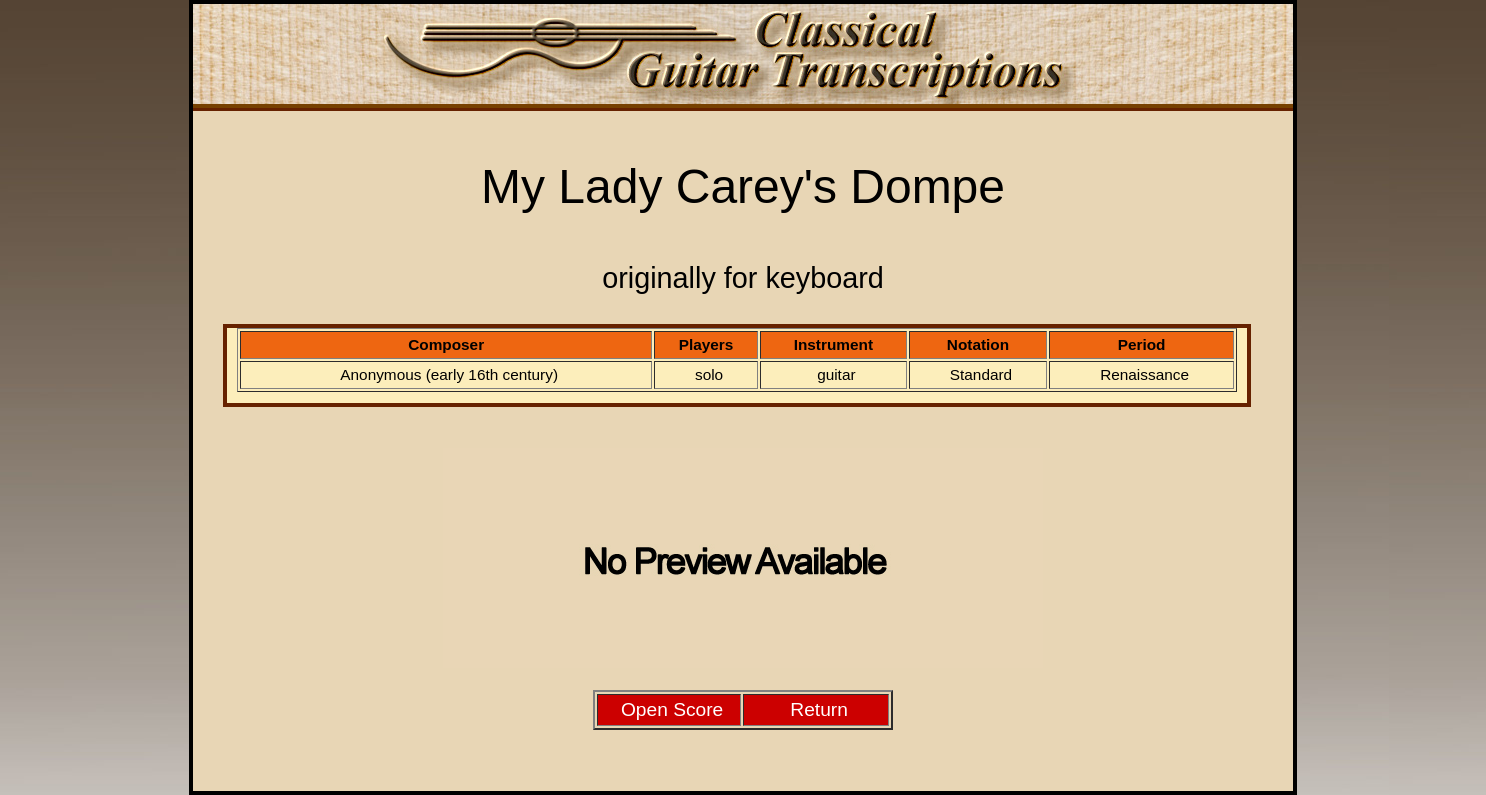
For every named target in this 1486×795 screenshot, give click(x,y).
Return (819, 709)
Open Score (672, 709)
